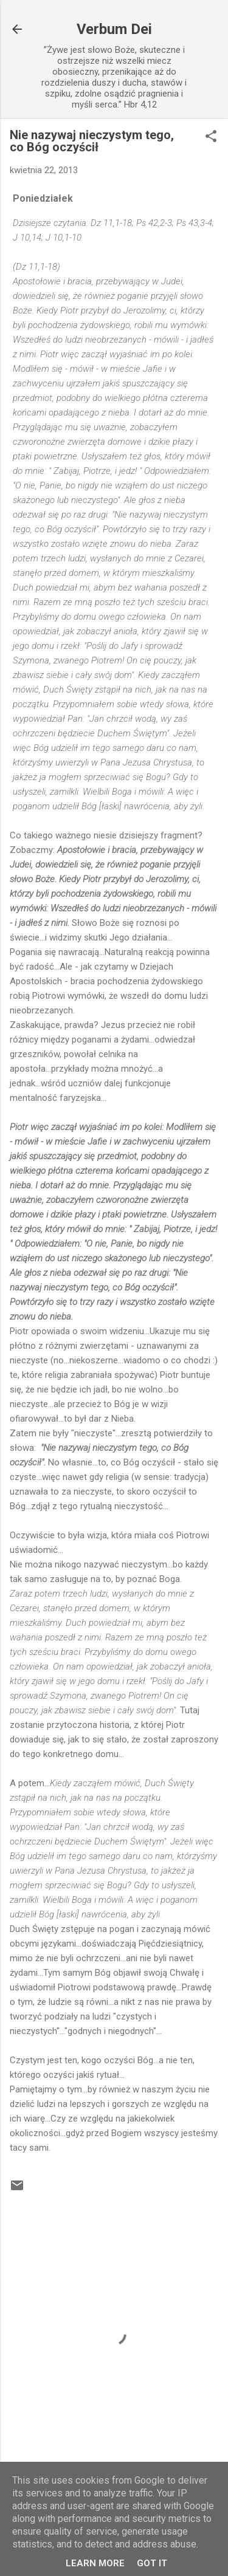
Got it (152, 2563)
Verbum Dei (114, 29)
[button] (211, 137)
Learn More (95, 2563)
